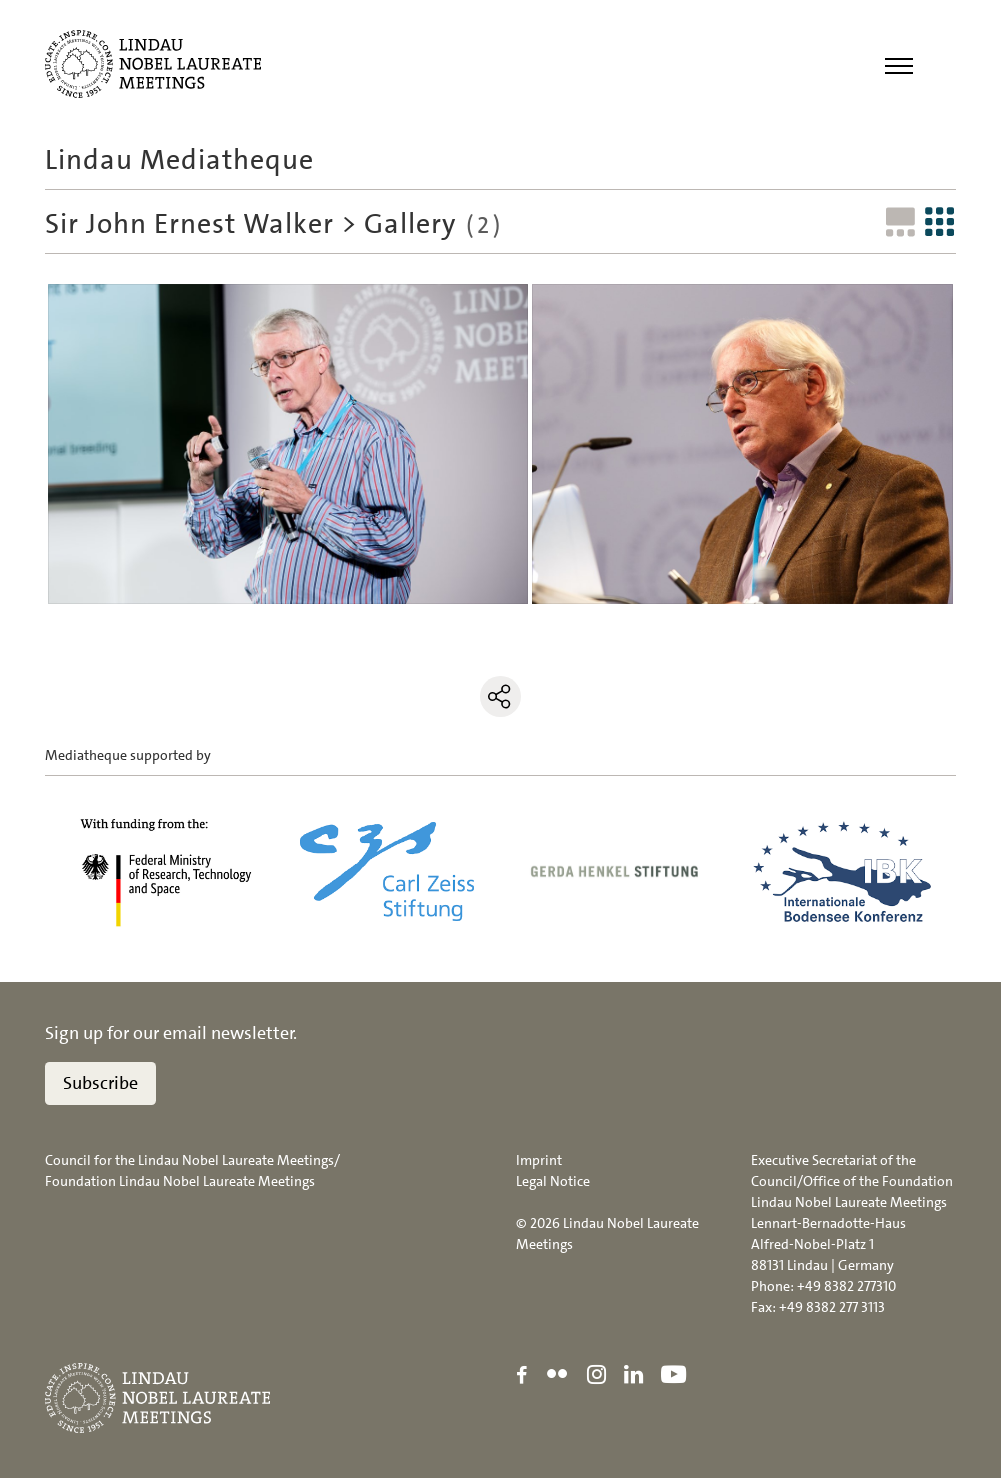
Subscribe (100, 1083)
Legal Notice (553, 1181)
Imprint (539, 1160)
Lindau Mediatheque (179, 160)
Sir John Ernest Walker (189, 224)
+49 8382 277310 (846, 1286)
